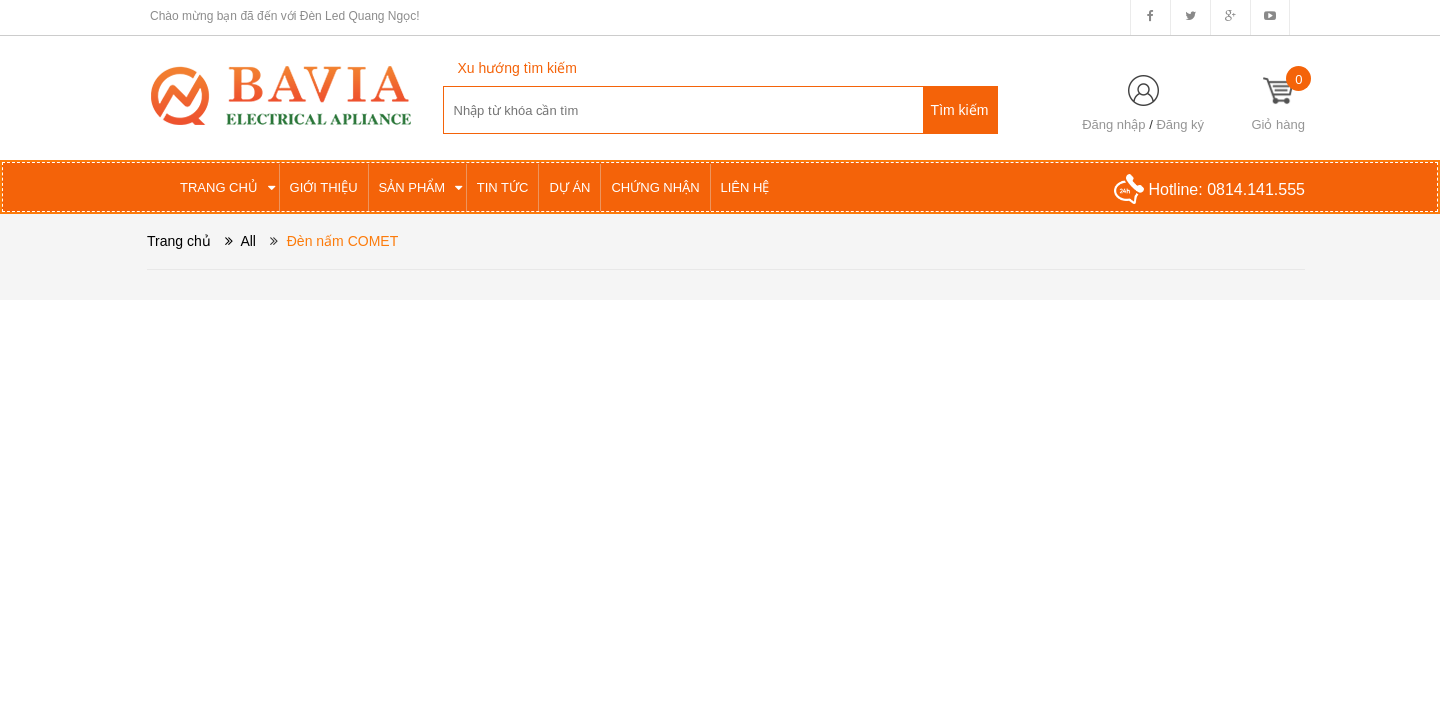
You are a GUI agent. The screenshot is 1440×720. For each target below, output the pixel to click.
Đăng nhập (1113, 124)
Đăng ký (1180, 124)
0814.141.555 (1256, 189)
